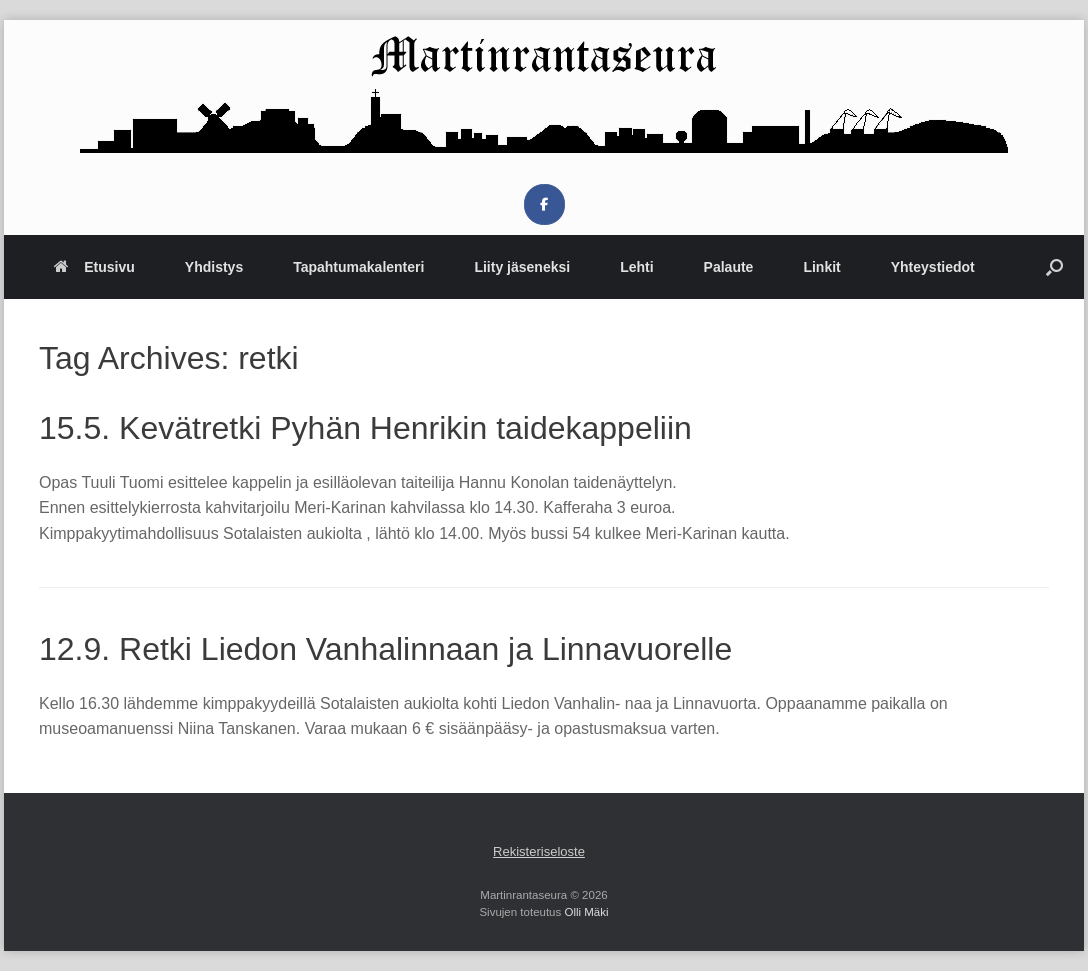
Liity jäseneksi (522, 267)
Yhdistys (214, 267)
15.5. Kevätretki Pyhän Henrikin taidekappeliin (365, 428)
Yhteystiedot (933, 267)
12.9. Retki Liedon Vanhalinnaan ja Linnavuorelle (385, 649)
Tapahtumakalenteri (358, 267)
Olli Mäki (586, 912)
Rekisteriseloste (539, 851)
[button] (1054, 267)
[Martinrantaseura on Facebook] (544, 204)
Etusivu (94, 267)
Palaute (729, 267)
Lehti (636, 267)
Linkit (821, 267)
